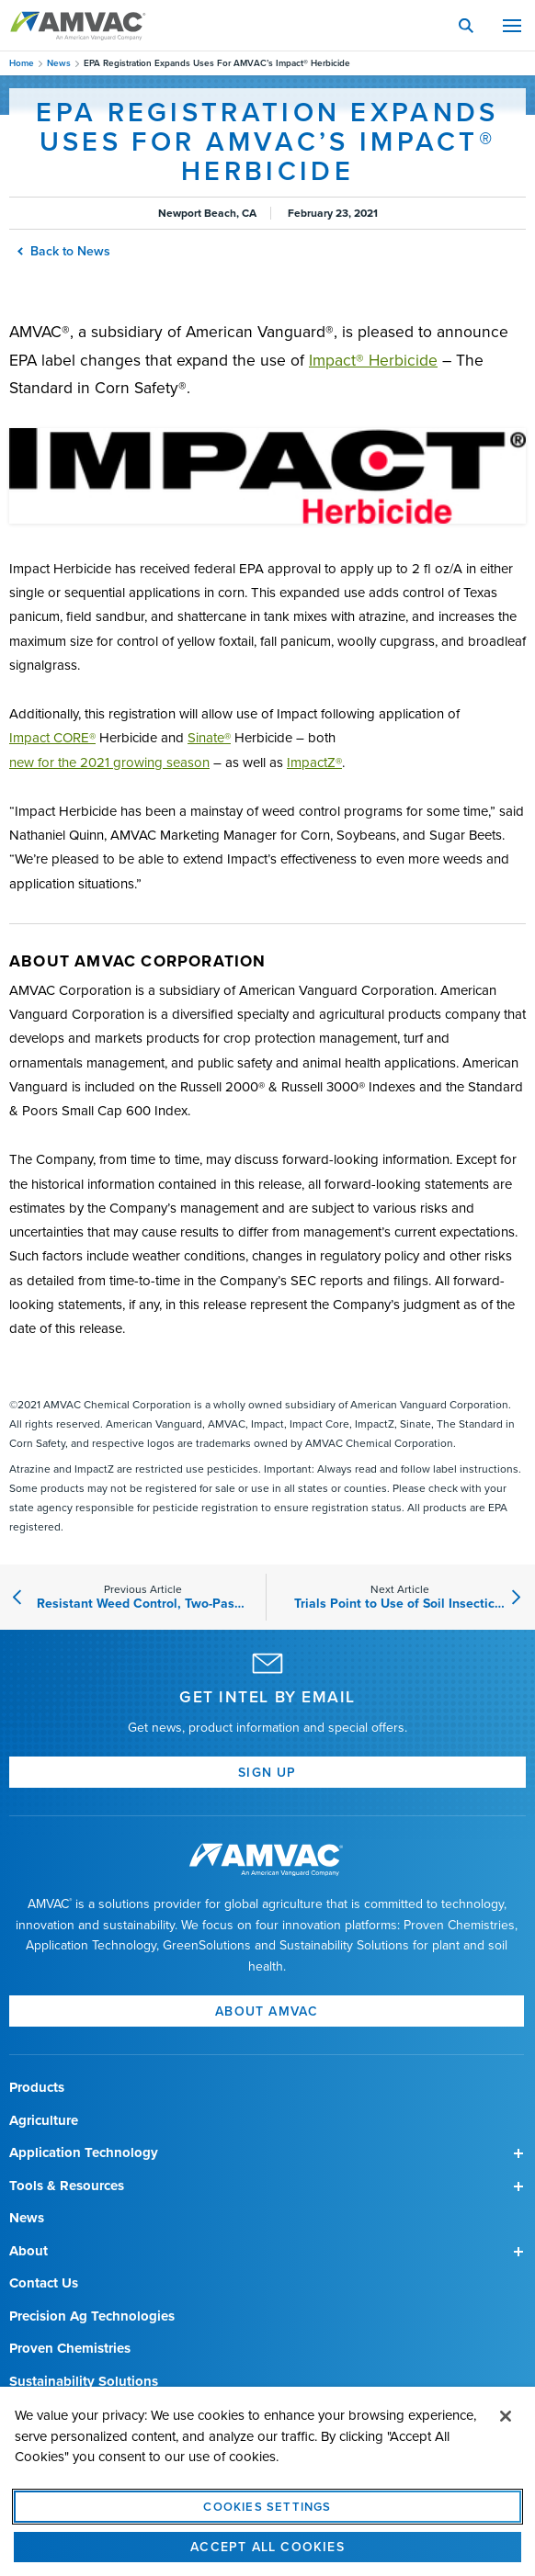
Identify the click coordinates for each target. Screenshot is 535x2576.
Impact (52, 737)
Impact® (373, 360)
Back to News (64, 251)
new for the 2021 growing (109, 762)
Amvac (78, 25)
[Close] (505, 2431)
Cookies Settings (267, 2521)
